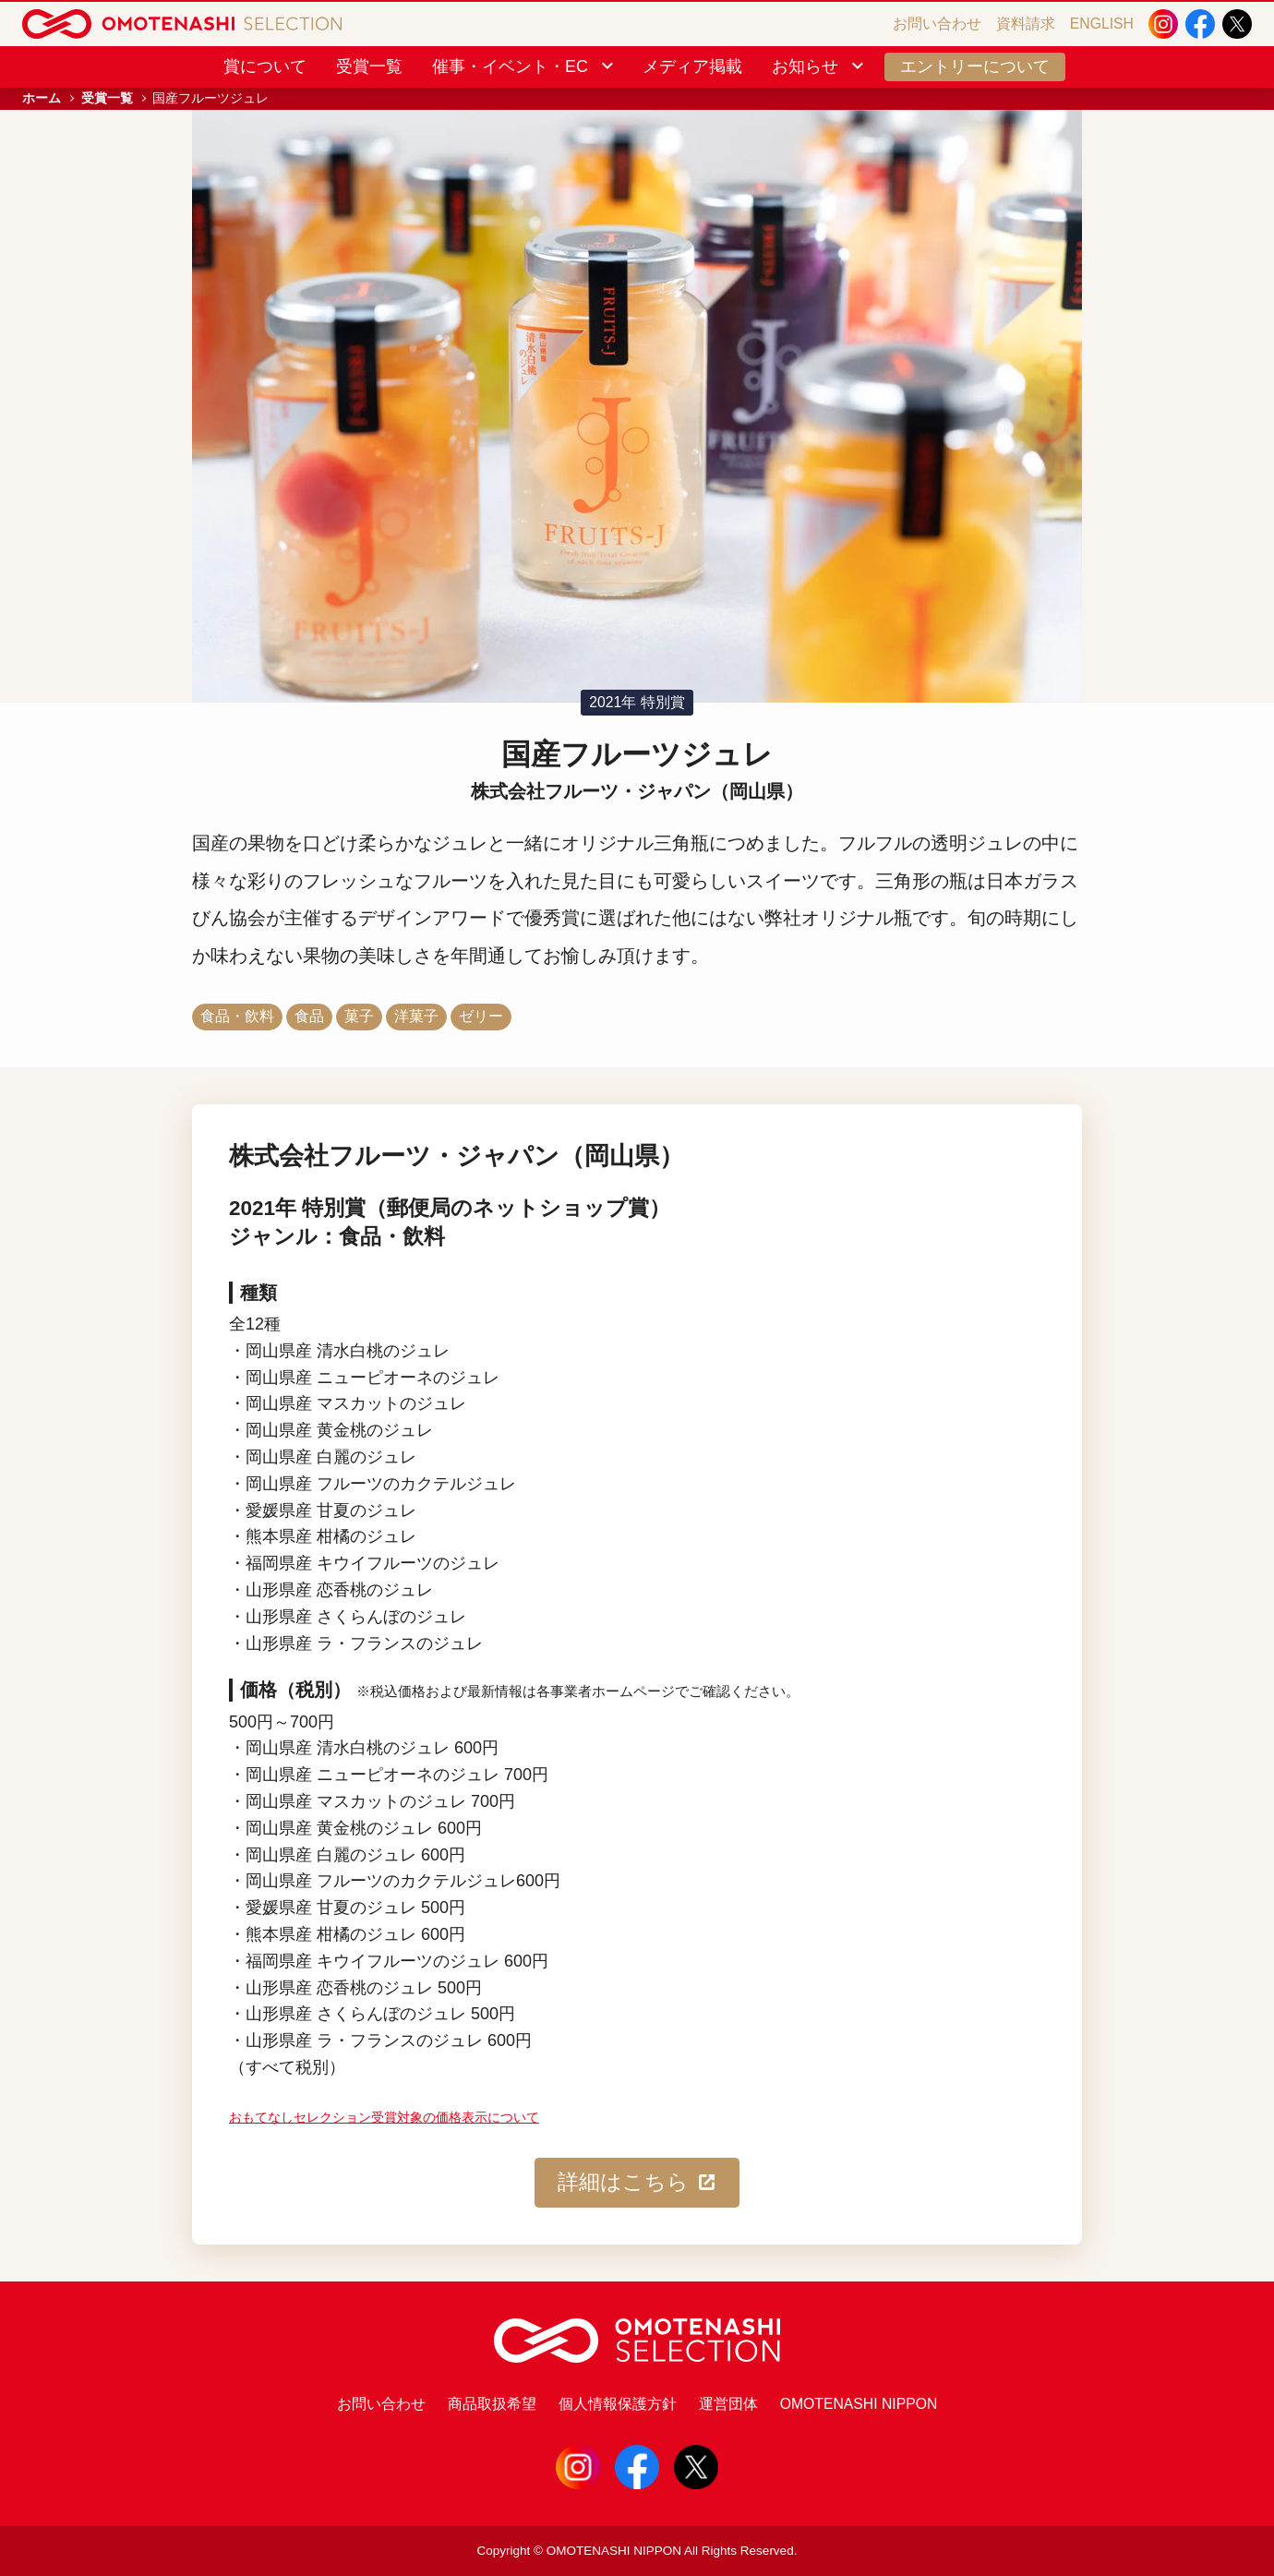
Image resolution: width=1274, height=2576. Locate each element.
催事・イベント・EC (524, 66)
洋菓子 (416, 1016)
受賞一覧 (369, 66)
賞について (264, 66)
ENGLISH (1102, 23)
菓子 (359, 1016)
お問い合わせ (937, 23)
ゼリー (481, 1016)
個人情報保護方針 (618, 2404)
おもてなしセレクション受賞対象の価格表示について (384, 2118)
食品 (309, 1016)
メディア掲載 (692, 66)
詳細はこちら (637, 2182)
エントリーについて (975, 66)
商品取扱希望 (492, 2404)
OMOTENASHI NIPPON (859, 2404)
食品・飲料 (237, 1016)
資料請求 (1025, 23)
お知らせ (819, 66)
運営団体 (728, 2404)
